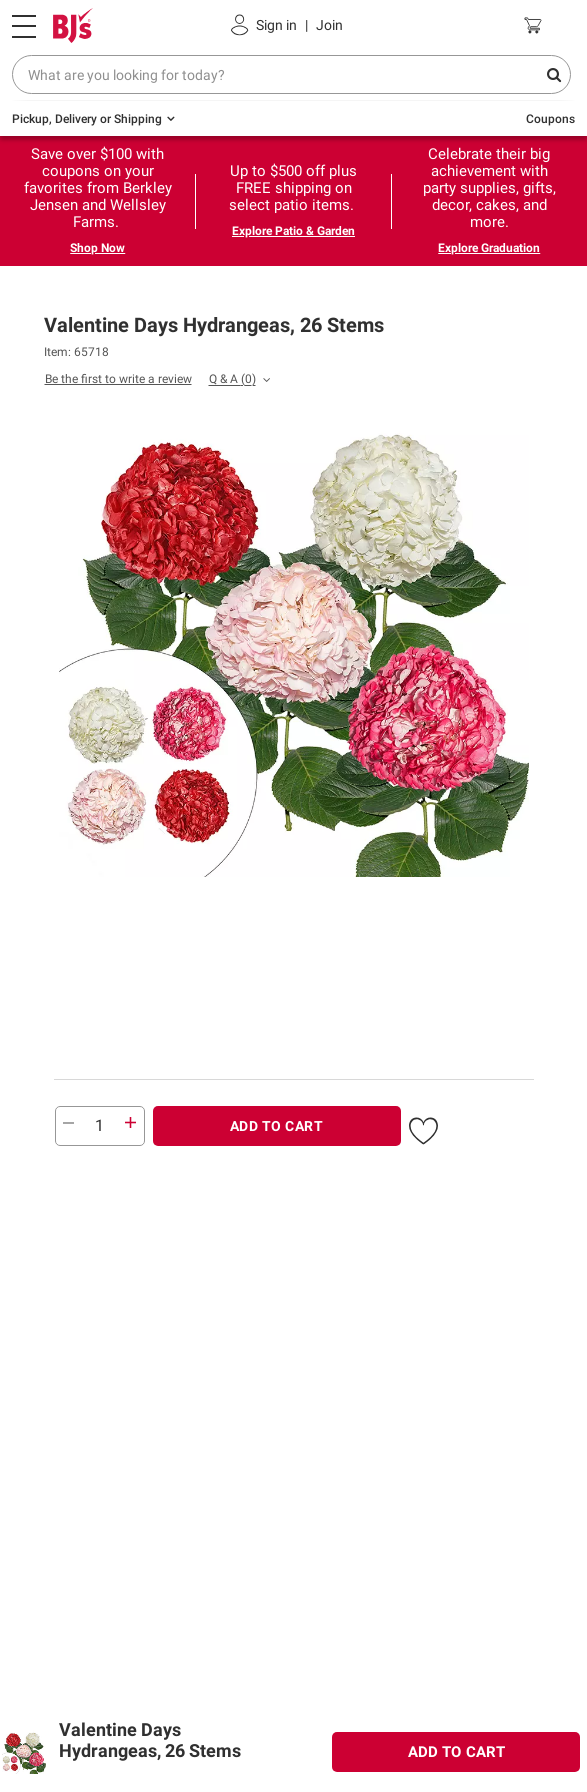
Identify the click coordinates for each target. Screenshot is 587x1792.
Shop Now (97, 248)
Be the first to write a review (118, 379)
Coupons (550, 119)
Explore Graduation (489, 248)
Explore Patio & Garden (293, 231)
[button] (423, 1128)
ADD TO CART (277, 1126)
